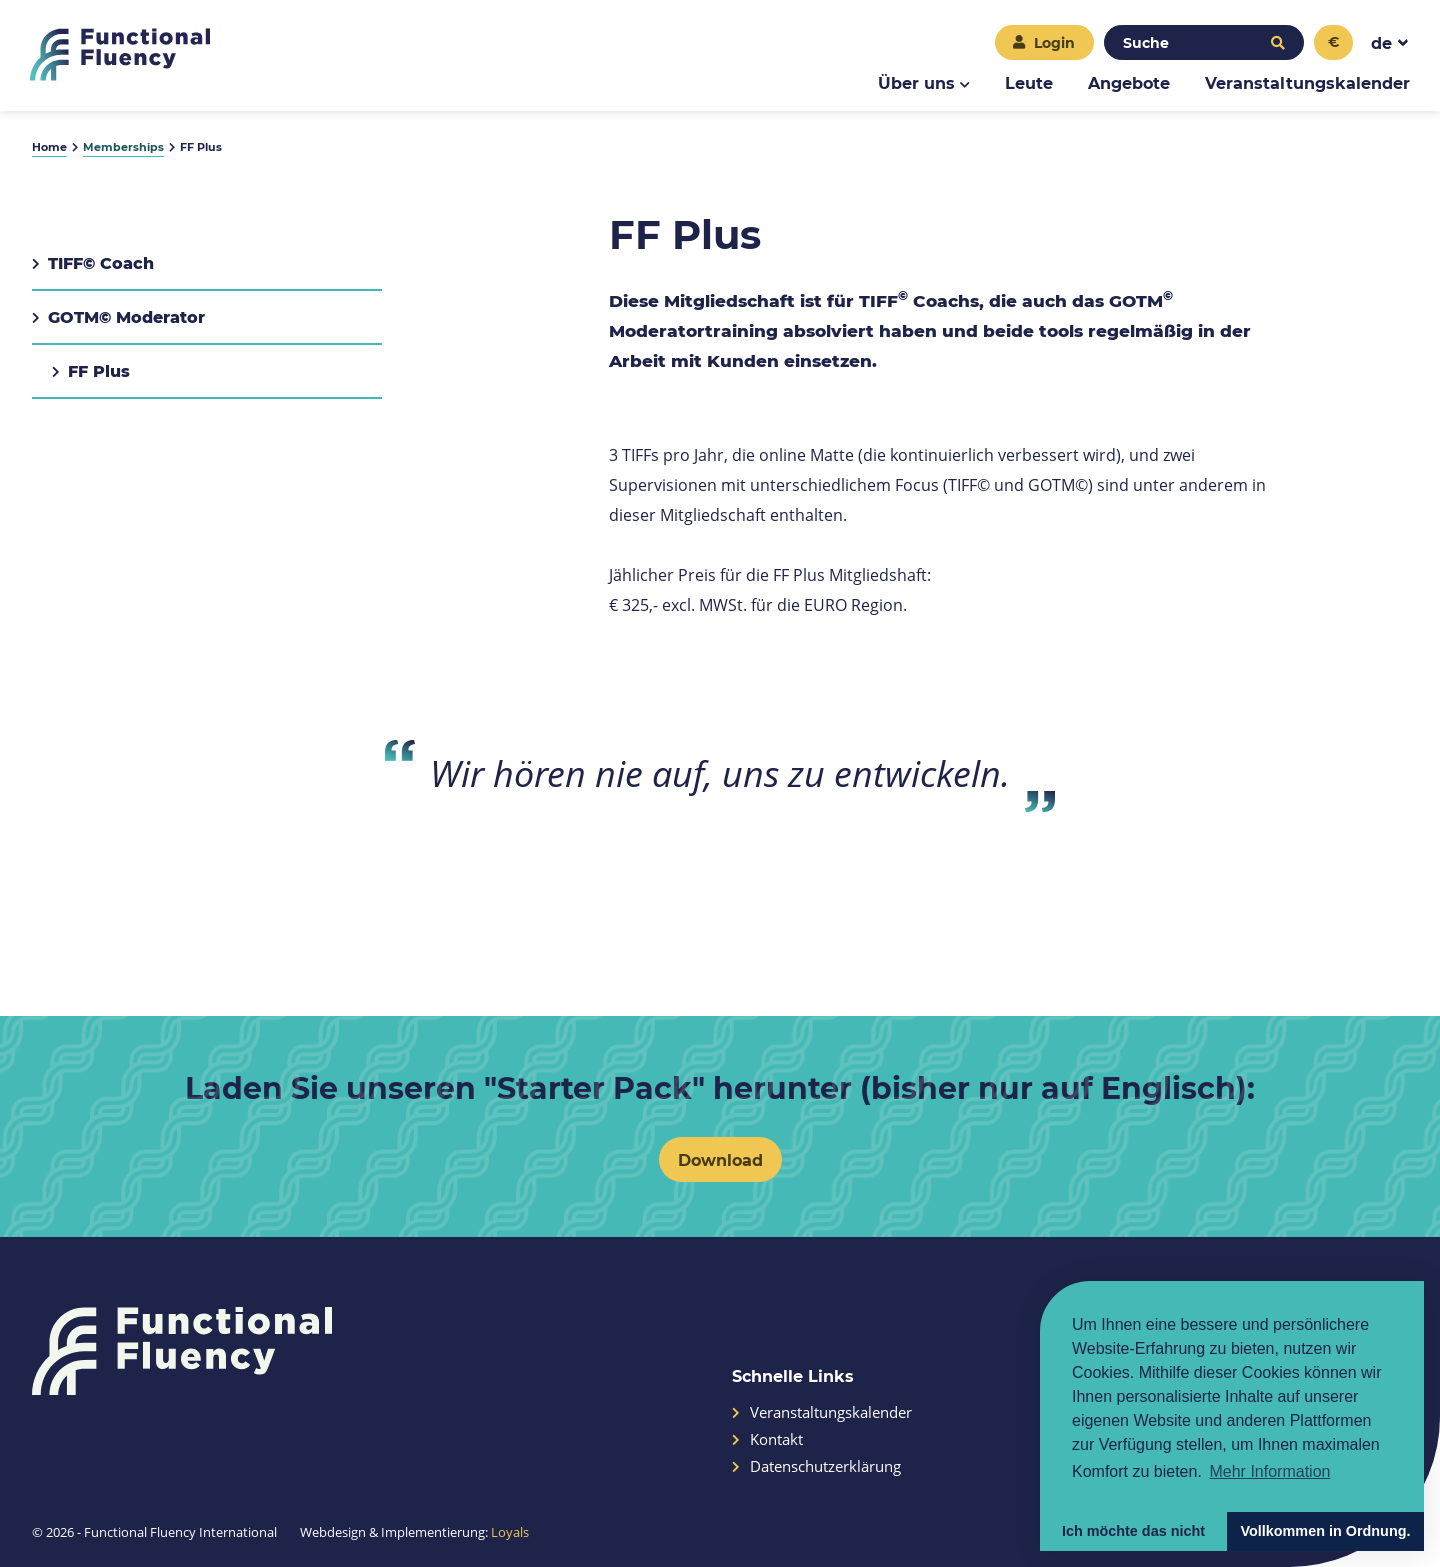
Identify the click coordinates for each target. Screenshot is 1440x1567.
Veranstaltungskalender (1307, 82)
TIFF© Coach (93, 262)
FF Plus (91, 370)
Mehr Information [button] (1269, 1471)
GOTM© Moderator (118, 316)
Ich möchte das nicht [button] (1133, 1531)
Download (720, 1159)
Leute (1029, 82)
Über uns (916, 82)
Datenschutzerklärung (816, 1466)
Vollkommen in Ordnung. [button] (1325, 1531)
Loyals (510, 1532)
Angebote (1129, 82)
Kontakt (767, 1439)
